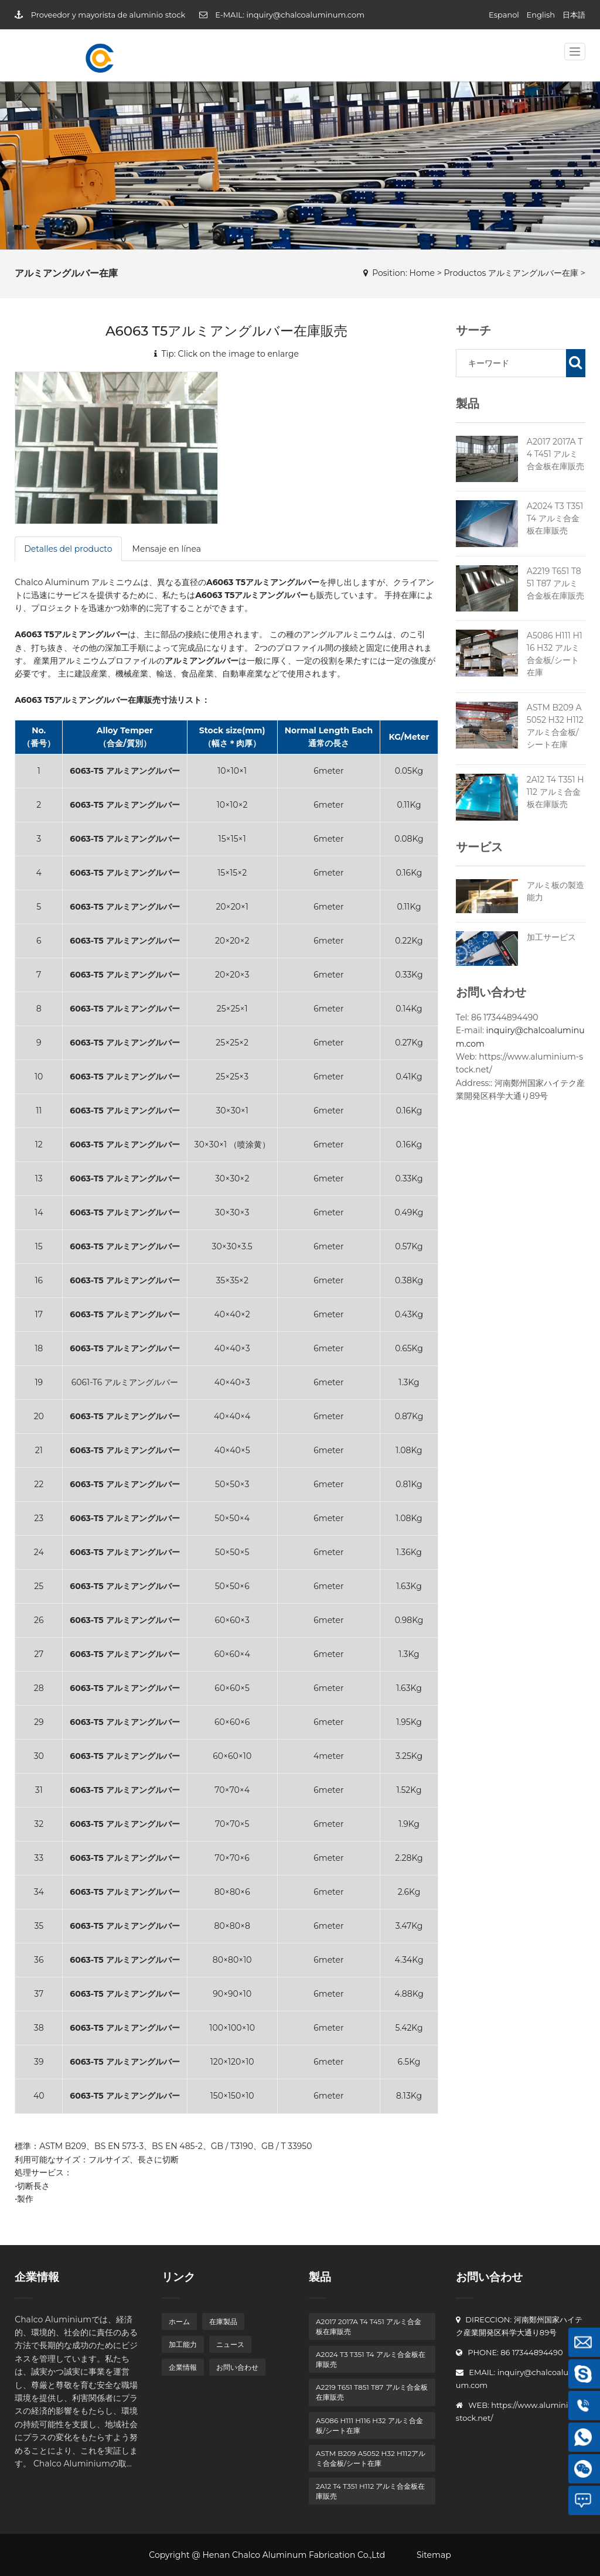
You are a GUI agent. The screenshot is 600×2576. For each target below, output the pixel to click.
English (541, 14)
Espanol (504, 14)
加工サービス (551, 937)
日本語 (573, 14)
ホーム (179, 2321)
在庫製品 (223, 2321)
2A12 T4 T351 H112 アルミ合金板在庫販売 (555, 791)
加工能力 (183, 2344)
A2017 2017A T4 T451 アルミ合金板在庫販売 (555, 454)
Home (422, 273)
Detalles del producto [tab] (68, 549)
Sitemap (434, 2555)
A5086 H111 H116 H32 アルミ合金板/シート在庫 (369, 2425)
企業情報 (183, 2367)
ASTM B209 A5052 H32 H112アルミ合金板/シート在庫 (370, 2458)
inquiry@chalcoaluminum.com (305, 14)
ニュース (230, 2344)
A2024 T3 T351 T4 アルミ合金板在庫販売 (555, 518)
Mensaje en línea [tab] (166, 549)
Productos (465, 273)
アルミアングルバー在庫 (533, 273)
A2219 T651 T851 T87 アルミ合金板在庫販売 (555, 583)
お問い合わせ (237, 2367)
